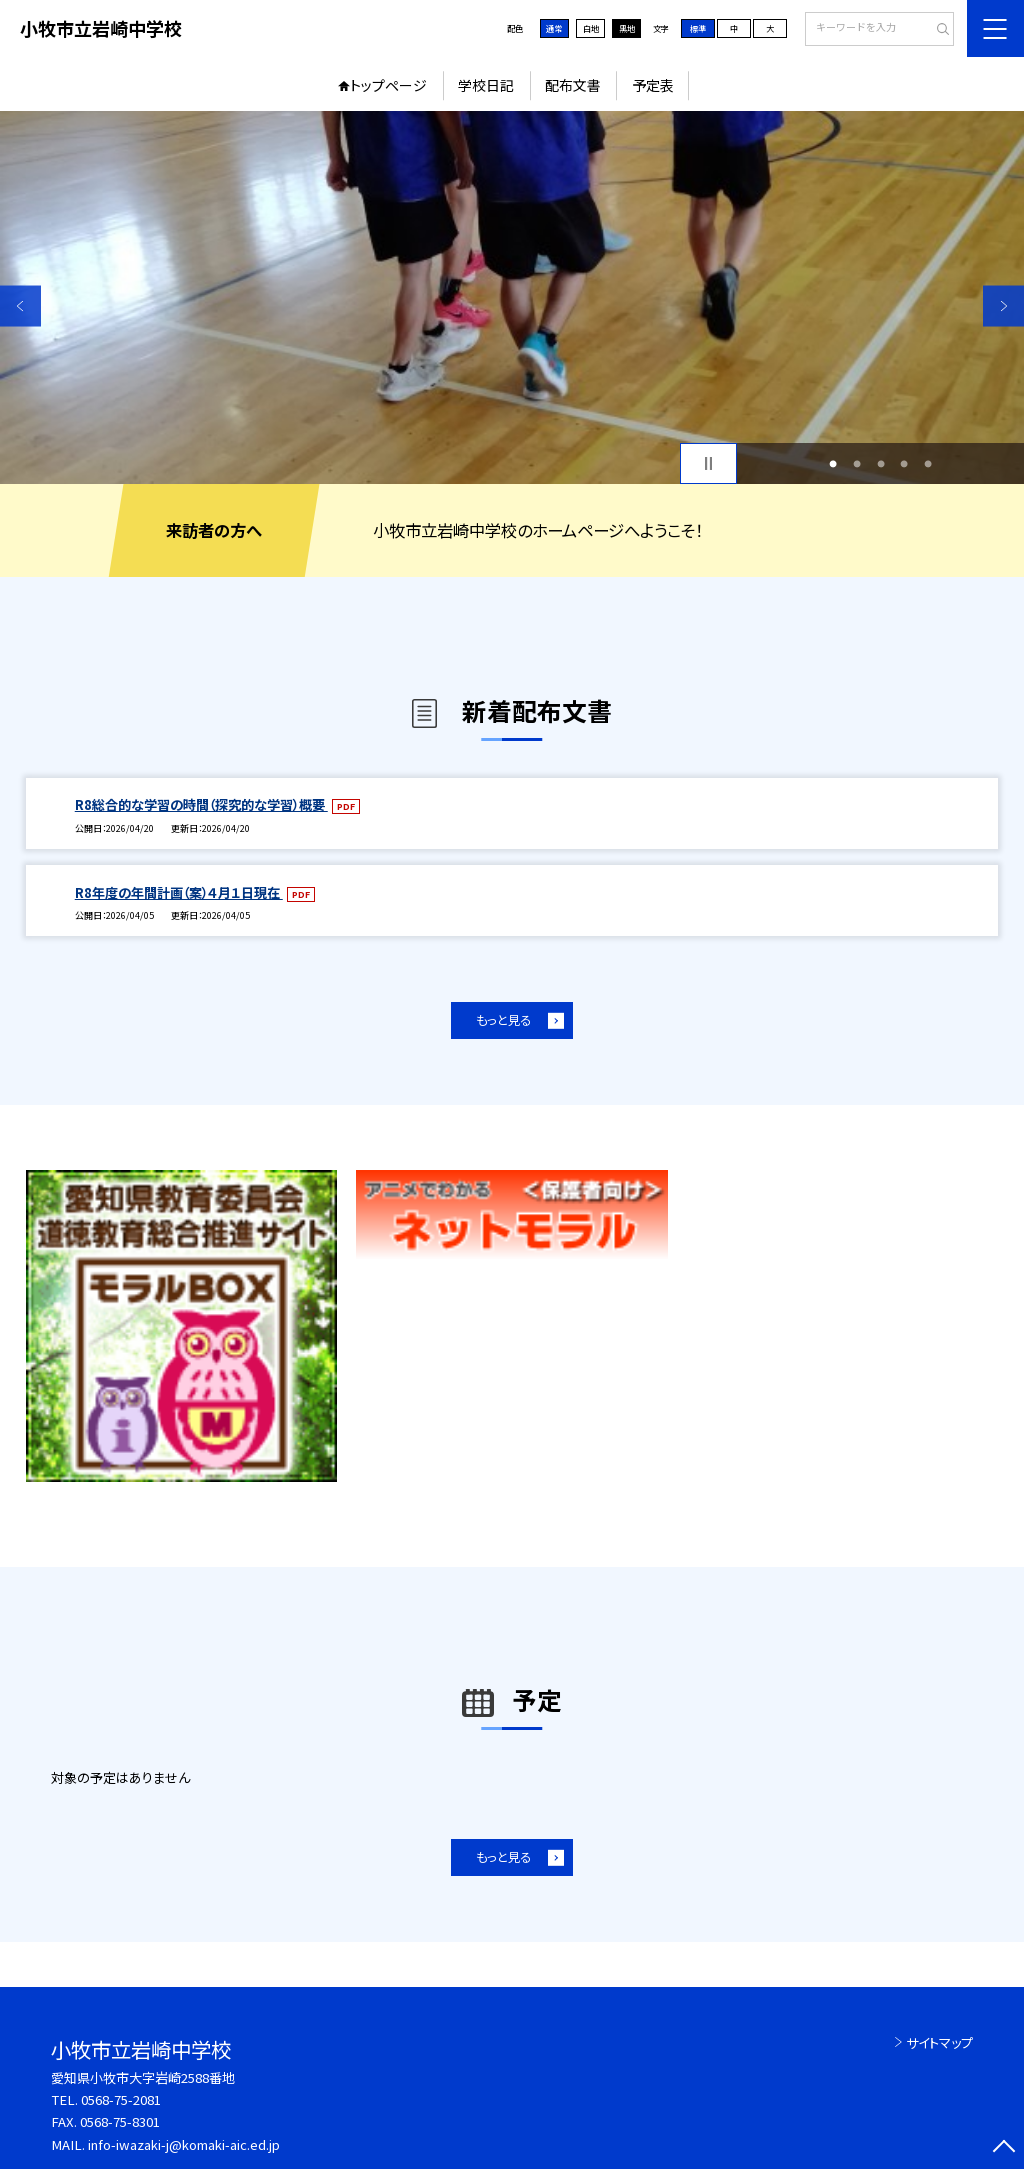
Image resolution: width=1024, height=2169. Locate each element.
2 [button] (857, 464)
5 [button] (928, 464)
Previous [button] (20, 305)
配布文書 (573, 85)
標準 (698, 28)
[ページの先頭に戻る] (1003, 2148)
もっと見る (503, 1020)
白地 (591, 28)
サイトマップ (939, 2042)
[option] (512, 297)
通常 (554, 28)
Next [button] (1003, 305)
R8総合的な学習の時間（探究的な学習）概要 (201, 804)
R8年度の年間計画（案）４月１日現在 (179, 892)
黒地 (627, 28)
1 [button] (833, 464)
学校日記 (486, 85)
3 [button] (881, 464)
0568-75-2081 (121, 2099)
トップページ (388, 85)
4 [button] (904, 464)
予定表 (653, 85)
